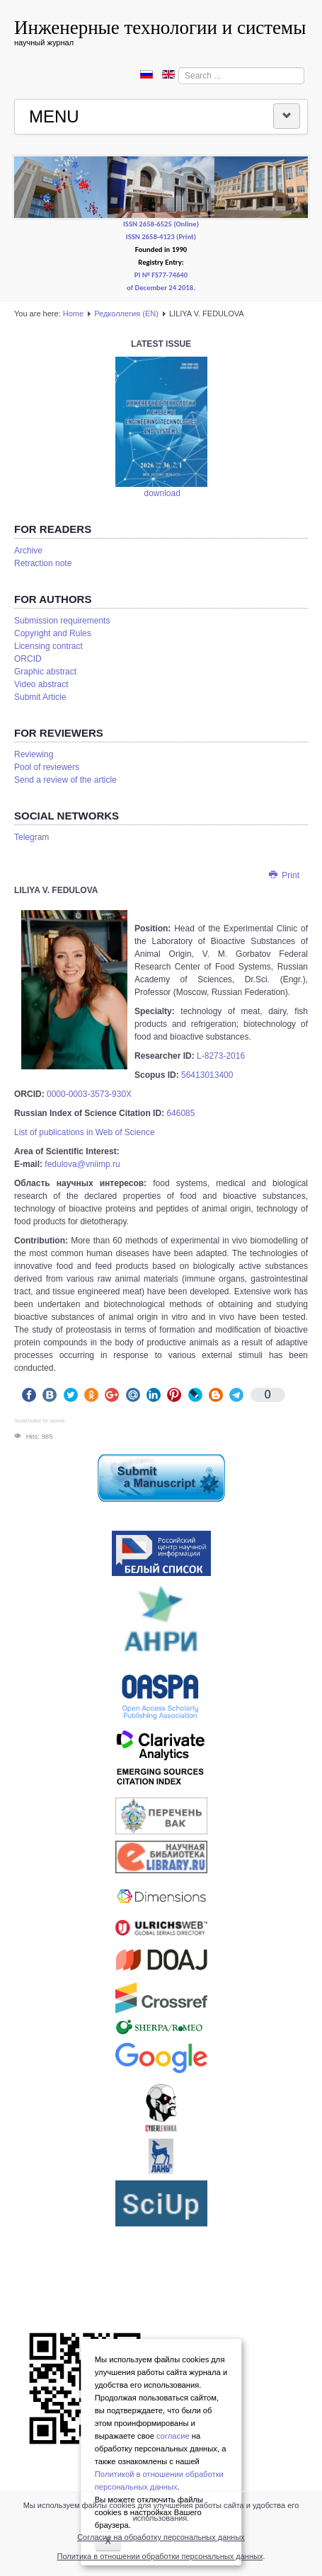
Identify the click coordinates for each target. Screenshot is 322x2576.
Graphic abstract (45, 672)
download (162, 494)
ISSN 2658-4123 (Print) (161, 237)
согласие (173, 2436)
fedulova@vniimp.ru (82, 1165)
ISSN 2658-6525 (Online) (161, 224)
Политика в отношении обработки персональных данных (160, 2556)
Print (283, 876)
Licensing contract (48, 647)
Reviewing (33, 755)
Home (73, 314)
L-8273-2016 (221, 1057)
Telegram (31, 838)
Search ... (178, 67)
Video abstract (41, 685)
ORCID (28, 660)
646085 (180, 1114)
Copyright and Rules (52, 634)
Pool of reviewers (46, 768)
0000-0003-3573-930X (89, 1095)
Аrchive (28, 551)
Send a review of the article (65, 781)
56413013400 (207, 1076)
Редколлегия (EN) (126, 314)
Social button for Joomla (39, 1421)
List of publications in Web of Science (84, 1133)
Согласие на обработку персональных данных (161, 2537)
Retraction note (42, 564)
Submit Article (40, 698)
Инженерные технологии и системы (160, 27)
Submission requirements (62, 621)
